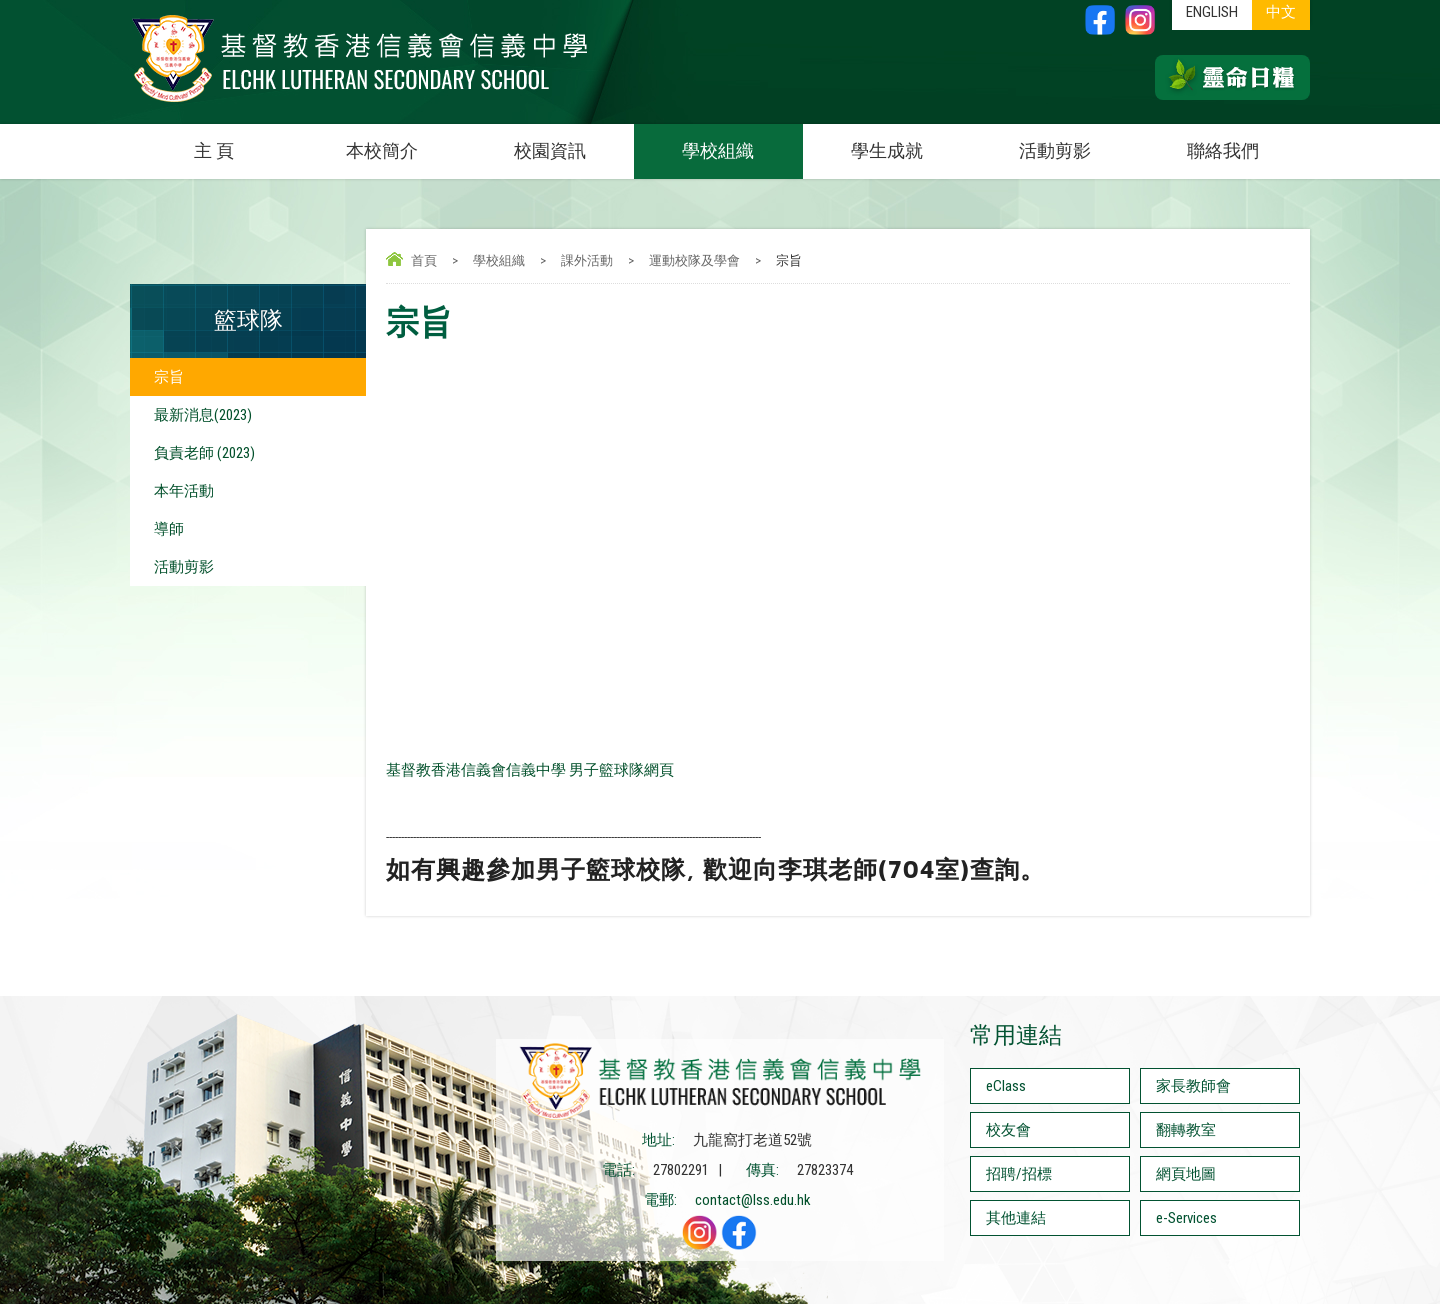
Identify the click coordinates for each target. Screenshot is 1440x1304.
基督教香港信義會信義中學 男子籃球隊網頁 (530, 770)
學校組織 (742, 142)
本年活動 (184, 491)
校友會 (1008, 1130)
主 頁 (214, 150)
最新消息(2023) (203, 415)
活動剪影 (1079, 142)
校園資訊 (574, 142)
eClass (1006, 1086)
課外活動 (587, 260)
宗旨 (169, 377)
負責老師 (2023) (204, 453)
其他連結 (1016, 1218)
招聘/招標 (1019, 1174)
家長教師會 (1193, 1086)
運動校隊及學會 (694, 260)
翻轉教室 (1186, 1130)
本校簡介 (406, 142)
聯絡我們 (1223, 150)
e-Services (1186, 1218)
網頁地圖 (1186, 1174)
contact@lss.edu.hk (753, 1200)
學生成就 (887, 150)
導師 (169, 529)
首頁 (424, 260)
